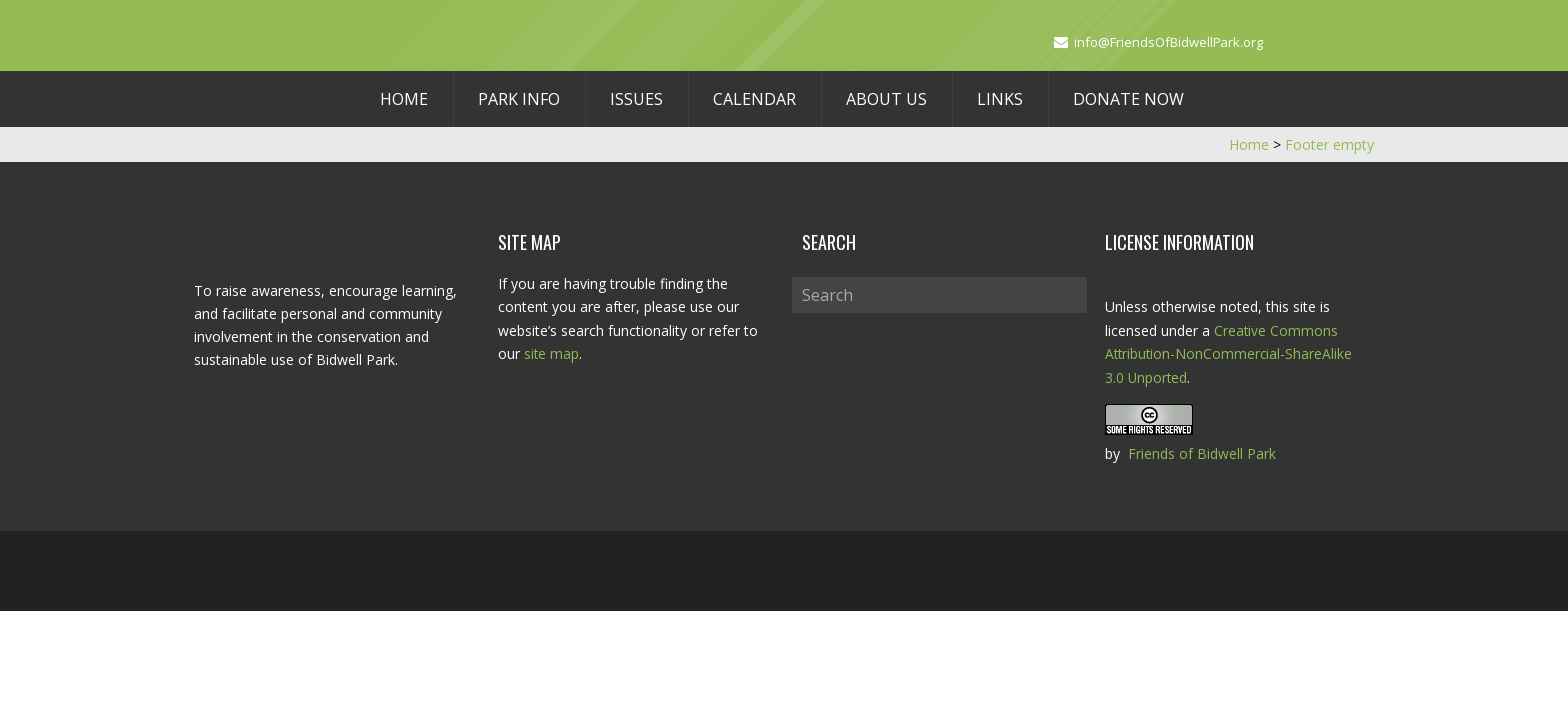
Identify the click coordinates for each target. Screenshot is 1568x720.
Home (404, 99)
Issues (636, 99)
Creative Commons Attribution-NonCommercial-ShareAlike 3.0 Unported (1230, 353)
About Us (886, 99)
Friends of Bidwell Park (1202, 451)
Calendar (754, 99)
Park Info (519, 99)
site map (552, 353)
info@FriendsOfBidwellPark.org (1169, 42)
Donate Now (1128, 99)
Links (1000, 99)
